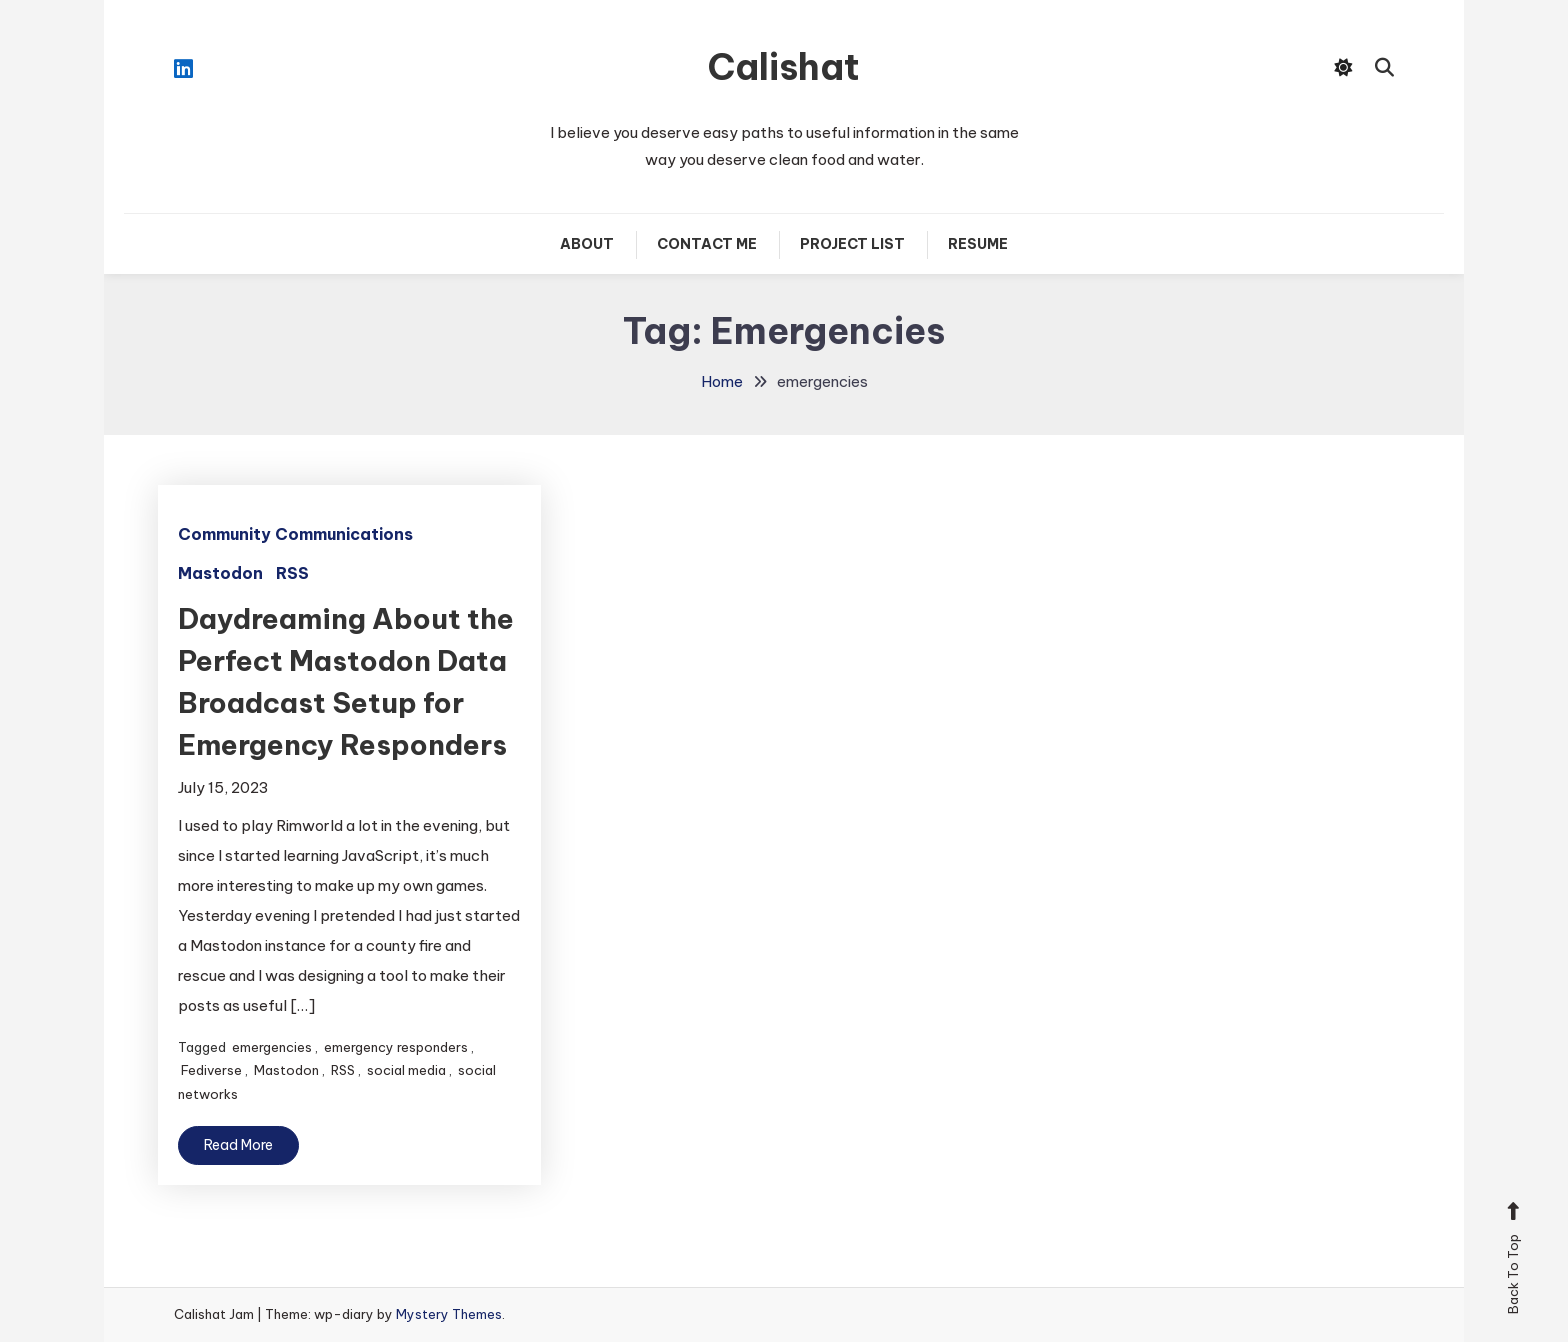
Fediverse (211, 1070)
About (587, 244)
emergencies (272, 1047)
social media (406, 1070)
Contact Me (707, 244)
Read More (238, 1145)
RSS (292, 573)
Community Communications (295, 534)
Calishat (784, 67)
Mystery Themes (449, 1314)
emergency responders (396, 1047)
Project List (852, 244)
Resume (978, 244)
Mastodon (220, 573)
